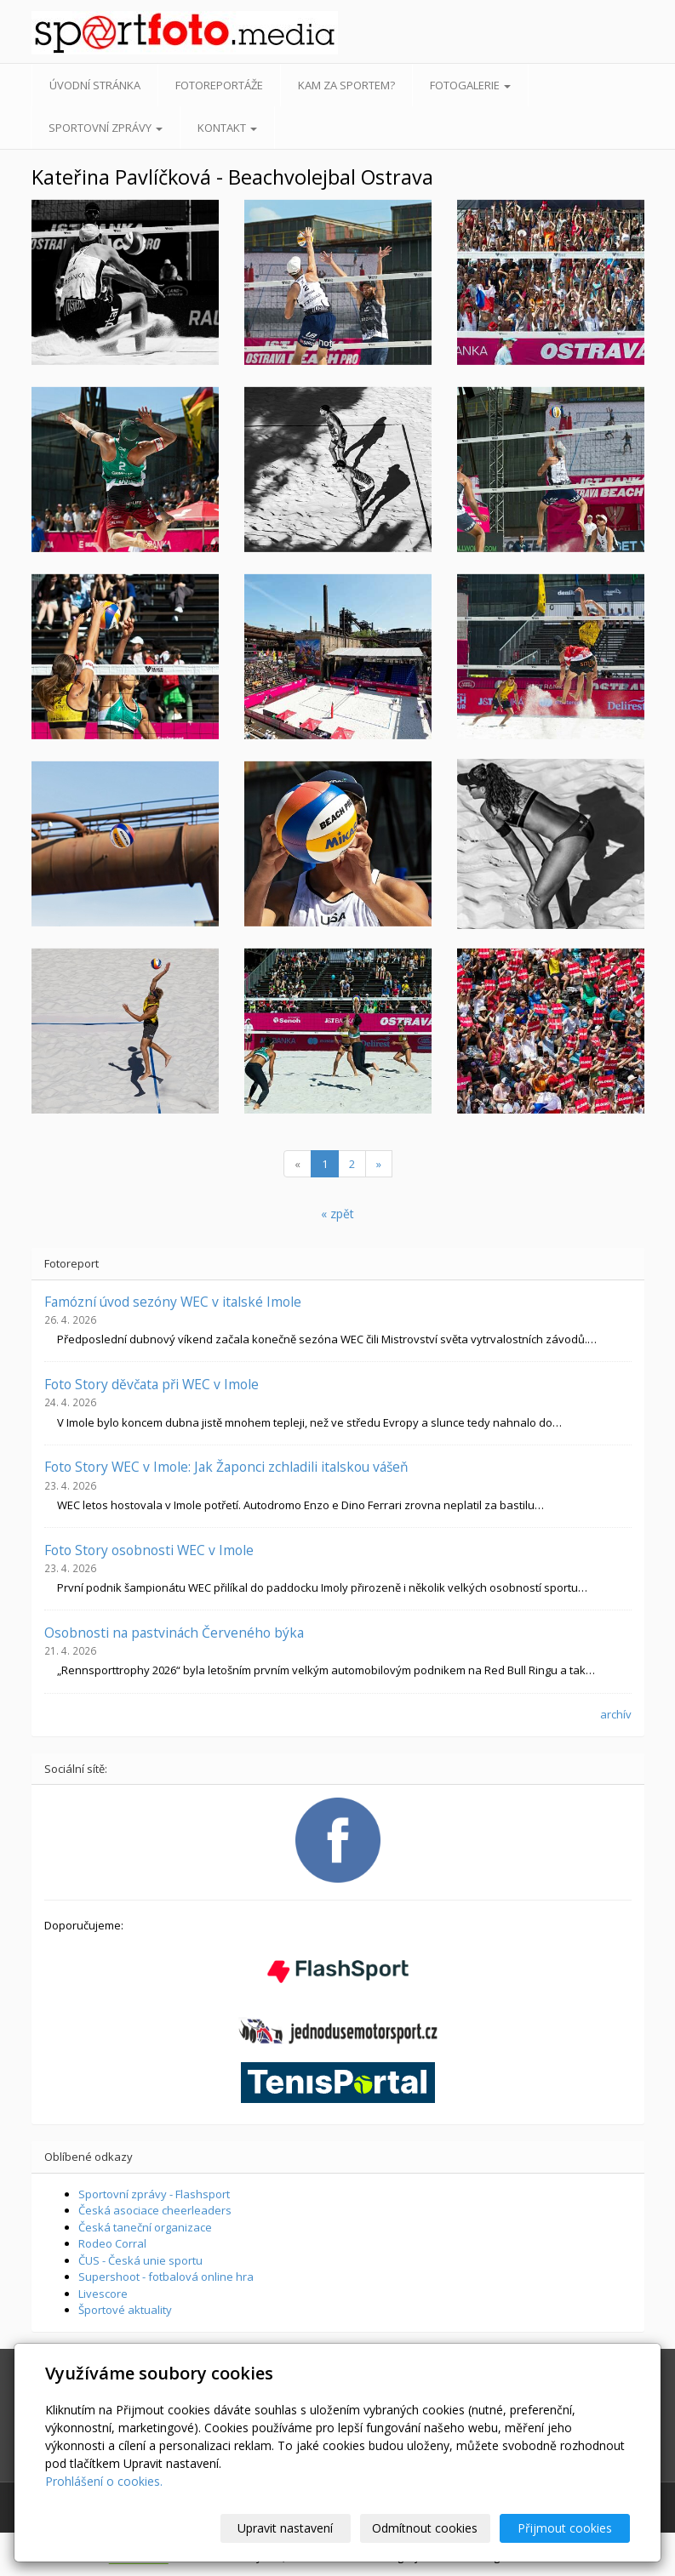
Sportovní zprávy (106, 127)
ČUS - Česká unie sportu (140, 2260)
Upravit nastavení (286, 2528)
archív (616, 1714)
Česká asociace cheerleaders (155, 2210)
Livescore (103, 2293)
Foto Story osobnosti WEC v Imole (149, 1550)
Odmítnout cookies (425, 2528)
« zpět (337, 1213)
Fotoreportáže (219, 85)
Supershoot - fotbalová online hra (166, 2276)
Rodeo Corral (112, 2243)
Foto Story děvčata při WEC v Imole (151, 1384)
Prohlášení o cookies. (104, 2481)
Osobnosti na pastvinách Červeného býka (174, 1632)
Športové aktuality (125, 2309)
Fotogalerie (470, 85)
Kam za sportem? (346, 85)
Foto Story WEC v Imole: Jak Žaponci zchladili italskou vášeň (226, 1466)
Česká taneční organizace (145, 2227)
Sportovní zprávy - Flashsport (154, 2194)
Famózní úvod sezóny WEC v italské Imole (172, 1301)
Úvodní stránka (94, 85)
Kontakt (227, 127)
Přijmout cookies (565, 2528)
